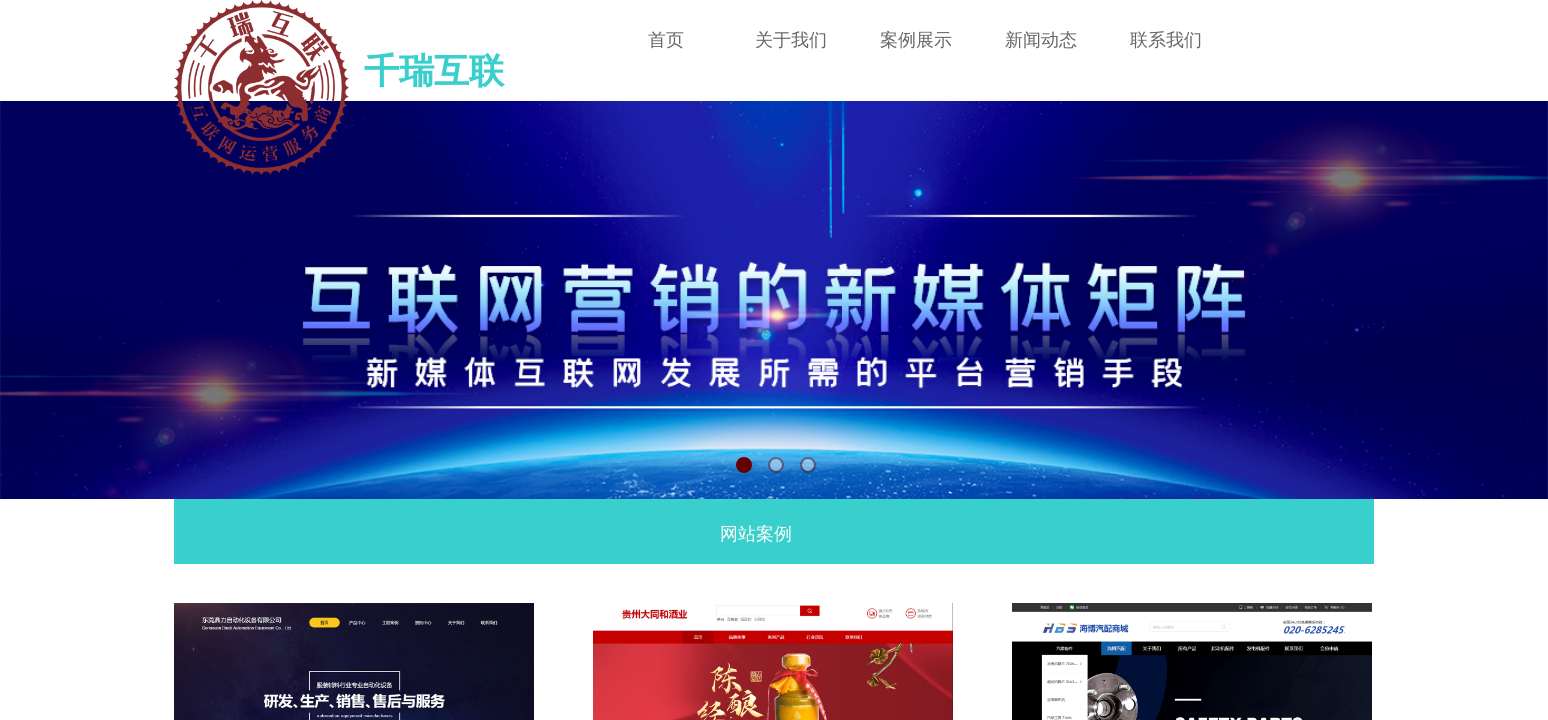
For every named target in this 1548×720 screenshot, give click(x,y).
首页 (666, 40)
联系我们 (1166, 40)
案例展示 (916, 40)
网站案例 (756, 534)
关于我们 (791, 40)
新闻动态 (1041, 40)
